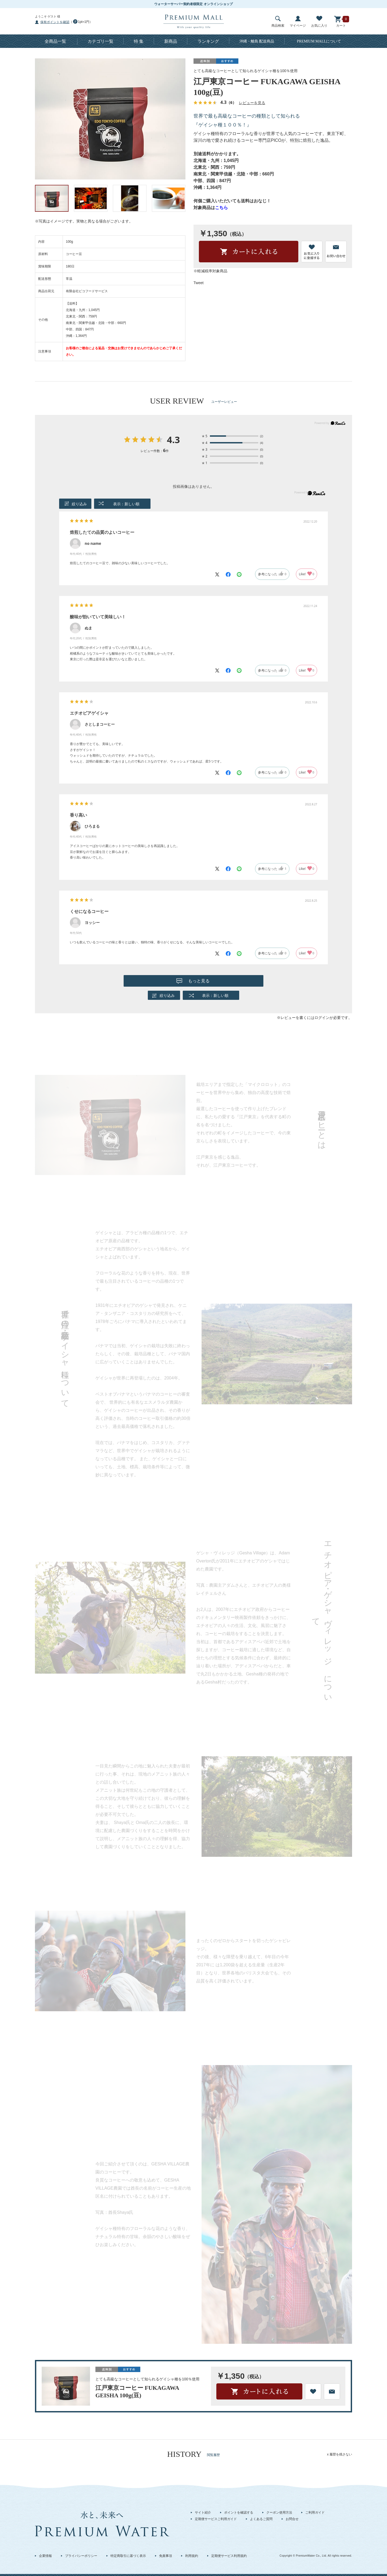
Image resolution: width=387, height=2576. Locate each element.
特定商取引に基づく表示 (128, 2556)
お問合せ (292, 2519)
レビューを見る (252, 102)
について (319, 41)
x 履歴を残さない (339, 2454)
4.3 (173, 440)
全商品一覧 (55, 41)
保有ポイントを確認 (54, 22)
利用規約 (191, 2556)
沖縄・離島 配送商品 (256, 41)
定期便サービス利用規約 (229, 2556)
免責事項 (165, 2556)
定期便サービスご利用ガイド (216, 2519)
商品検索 (277, 21)
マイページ (298, 21)
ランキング (208, 41)
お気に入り (319, 21)
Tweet (198, 283)
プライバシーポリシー (81, 2556)
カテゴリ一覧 (100, 41)
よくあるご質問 (261, 2519)
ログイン (321, 1017)
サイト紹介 (203, 2512)
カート (341, 21)
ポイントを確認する (238, 2512)
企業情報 (45, 2556)
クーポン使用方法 (279, 2512)
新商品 (170, 41)
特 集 (139, 41)
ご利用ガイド (315, 2512)
